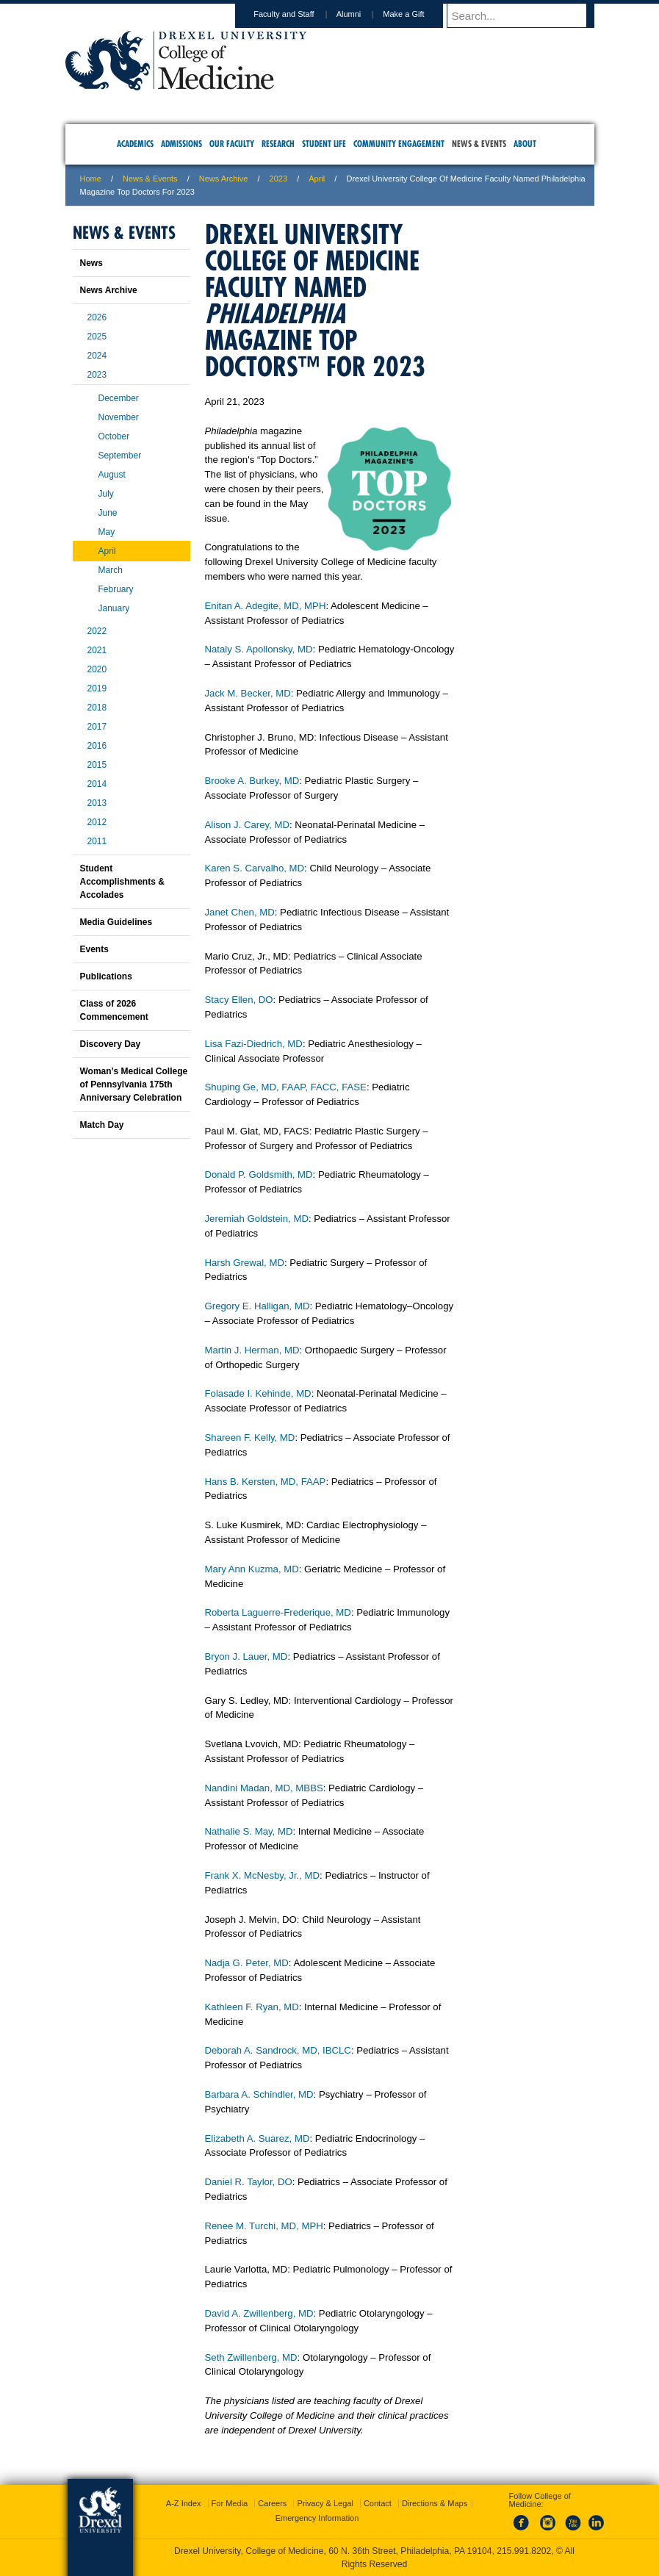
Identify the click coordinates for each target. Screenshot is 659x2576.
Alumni (362, 14)
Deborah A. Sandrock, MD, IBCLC (278, 2050)
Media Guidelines (116, 922)
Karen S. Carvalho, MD (255, 868)
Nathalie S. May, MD (249, 1831)
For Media (230, 2503)
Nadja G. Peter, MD (247, 1962)
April (317, 178)
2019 (97, 688)
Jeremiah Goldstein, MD (257, 1218)
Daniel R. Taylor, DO (248, 2181)
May (106, 532)
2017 (97, 727)
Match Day (102, 1125)
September (120, 455)
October (114, 436)
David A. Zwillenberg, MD (259, 2313)
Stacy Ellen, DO (239, 999)
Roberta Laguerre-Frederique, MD (278, 1612)
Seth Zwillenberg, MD (251, 2357)
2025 (97, 336)
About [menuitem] (525, 143)
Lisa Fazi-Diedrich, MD (254, 1043)
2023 (278, 178)
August (112, 474)
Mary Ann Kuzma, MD (252, 1569)
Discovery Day (110, 1044)
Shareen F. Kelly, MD (250, 1437)
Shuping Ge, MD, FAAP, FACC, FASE (286, 1087)
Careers (272, 2503)
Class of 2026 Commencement (114, 1010)
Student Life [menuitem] (324, 143)
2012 (97, 822)
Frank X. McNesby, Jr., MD (262, 1875)
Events (94, 949)
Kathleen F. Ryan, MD (252, 2006)
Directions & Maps (434, 2503)
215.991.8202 (524, 2551)
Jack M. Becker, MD (248, 693)
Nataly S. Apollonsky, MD (259, 649)
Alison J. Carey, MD (247, 824)
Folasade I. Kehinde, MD (258, 1393)
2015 (97, 765)
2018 (97, 707)
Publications (106, 976)
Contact (378, 2503)
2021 (97, 650)
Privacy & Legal (325, 2503)
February (116, 589)
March (110, 570)
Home (90, 178)
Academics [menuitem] (135, 143)
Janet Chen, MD (240, 912)
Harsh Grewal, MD (244, 1262)
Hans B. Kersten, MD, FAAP (265, 1481)
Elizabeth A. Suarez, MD (257, 2138)
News (91, 263)
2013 (97, 803)
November (118, 417)
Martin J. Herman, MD (252, 1350)
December (118, 398)
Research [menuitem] (278, 143)
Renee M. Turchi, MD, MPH (264, 2225)
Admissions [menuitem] (181, 143)
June (108, 513)
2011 (97, 841)
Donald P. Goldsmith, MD (259, 1174)
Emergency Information (317, 2518)
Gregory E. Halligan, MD (257, 1306)
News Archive (223, 178)
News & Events (150, 178)
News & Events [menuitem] (479, 143)
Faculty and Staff (297, 14)
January (114, 608)
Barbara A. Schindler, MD (259, 2094)
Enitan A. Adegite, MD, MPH (265, 605)
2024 (97, 355)
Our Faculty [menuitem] (231, 143)
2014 (97, 784)
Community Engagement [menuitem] (398, 143)
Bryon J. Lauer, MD (246, 1656)
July (106, 494)
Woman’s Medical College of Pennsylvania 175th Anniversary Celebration (134, 1084)
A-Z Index (183, 2503)
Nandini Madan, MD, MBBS (264, 1788)
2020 (97, 669)
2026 (97, 317)
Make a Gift (417, 14)
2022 (97, 631)
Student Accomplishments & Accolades (122, 881)
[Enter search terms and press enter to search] (527, 15)
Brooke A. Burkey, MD (252, 780)
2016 (97, 746)
